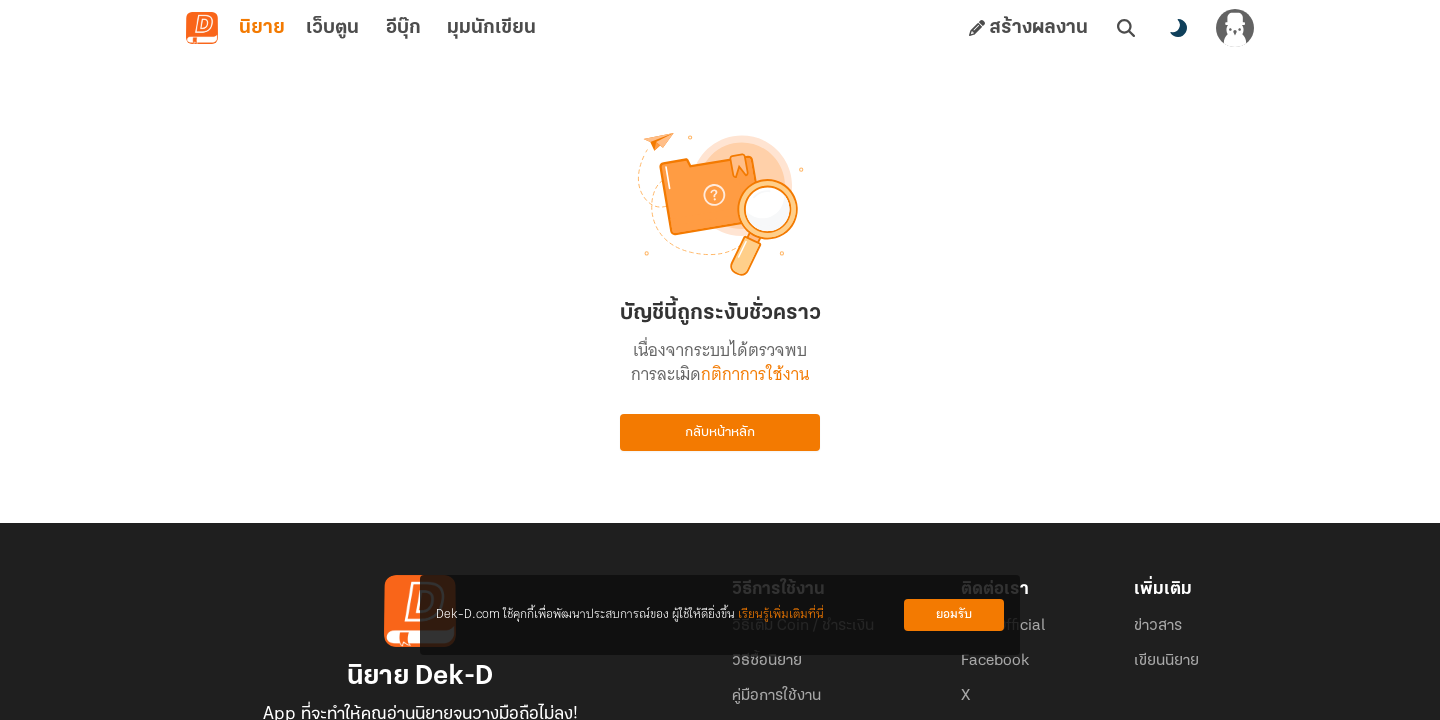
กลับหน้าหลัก (720, 432)
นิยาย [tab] (262, 28)
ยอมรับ (954, 614)
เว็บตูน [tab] (332, 28)
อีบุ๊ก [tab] (403, 28)
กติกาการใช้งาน (755, 374)
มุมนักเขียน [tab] (491, 28)
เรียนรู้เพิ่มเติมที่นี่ (781, 614)
